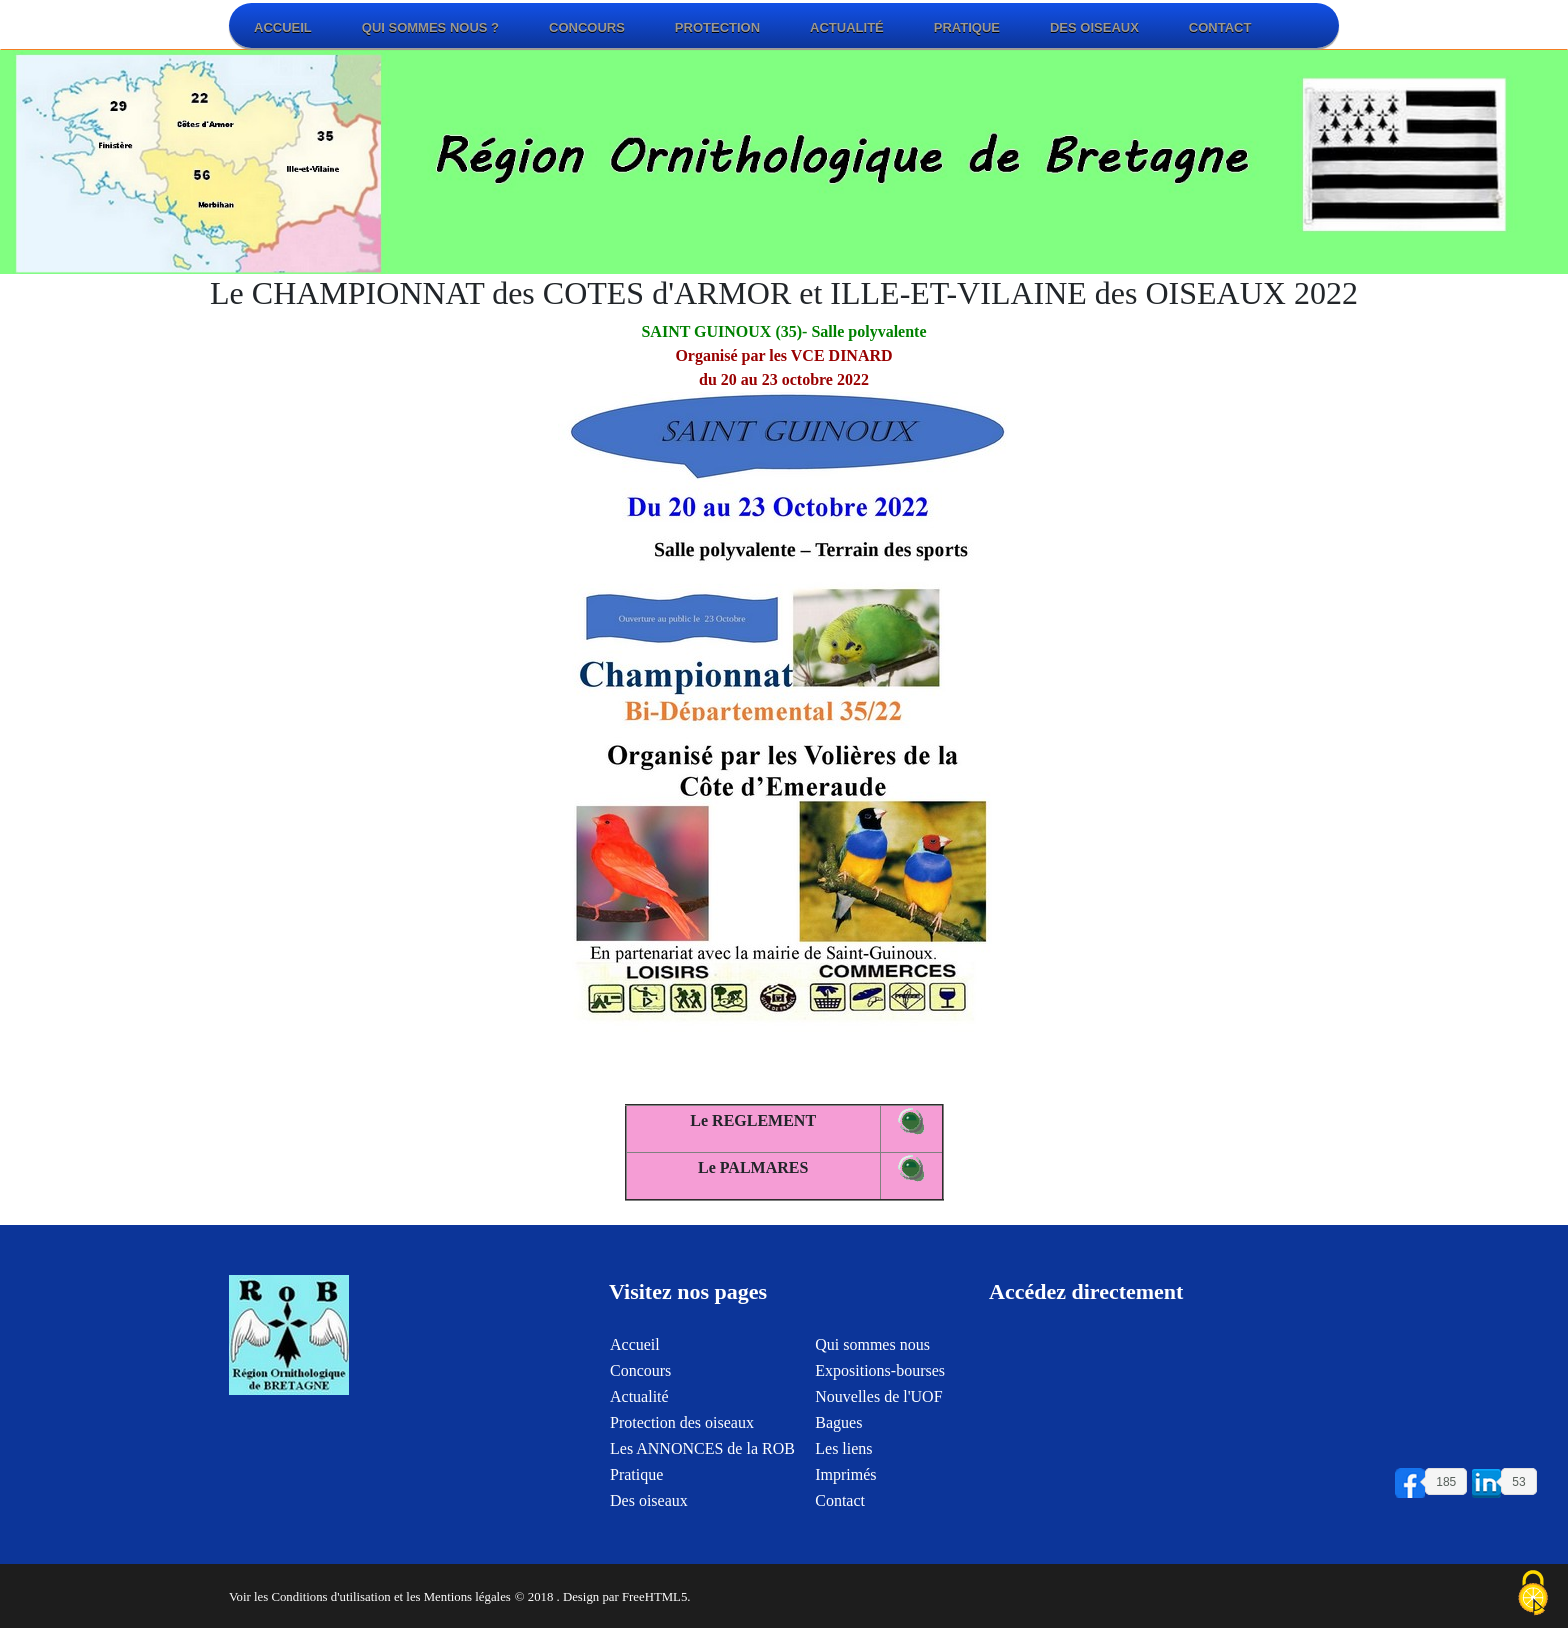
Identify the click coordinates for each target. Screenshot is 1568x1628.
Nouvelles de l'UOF (878, 1407)
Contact (1220, 27)
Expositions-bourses (880, 1381)
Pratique (967, 27)
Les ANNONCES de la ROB (702, 1459)
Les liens (843, 1459)
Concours (587, 27)
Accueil (283, 27)
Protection (717, 27)
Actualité (847, 27)
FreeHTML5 (654, 1597)
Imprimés (845, 1485)
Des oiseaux (1094, 27)
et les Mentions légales (452, 1597)
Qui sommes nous (872, 1355)
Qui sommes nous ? (430, 27)
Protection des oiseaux (682, 1433)
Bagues (838, 1433)
